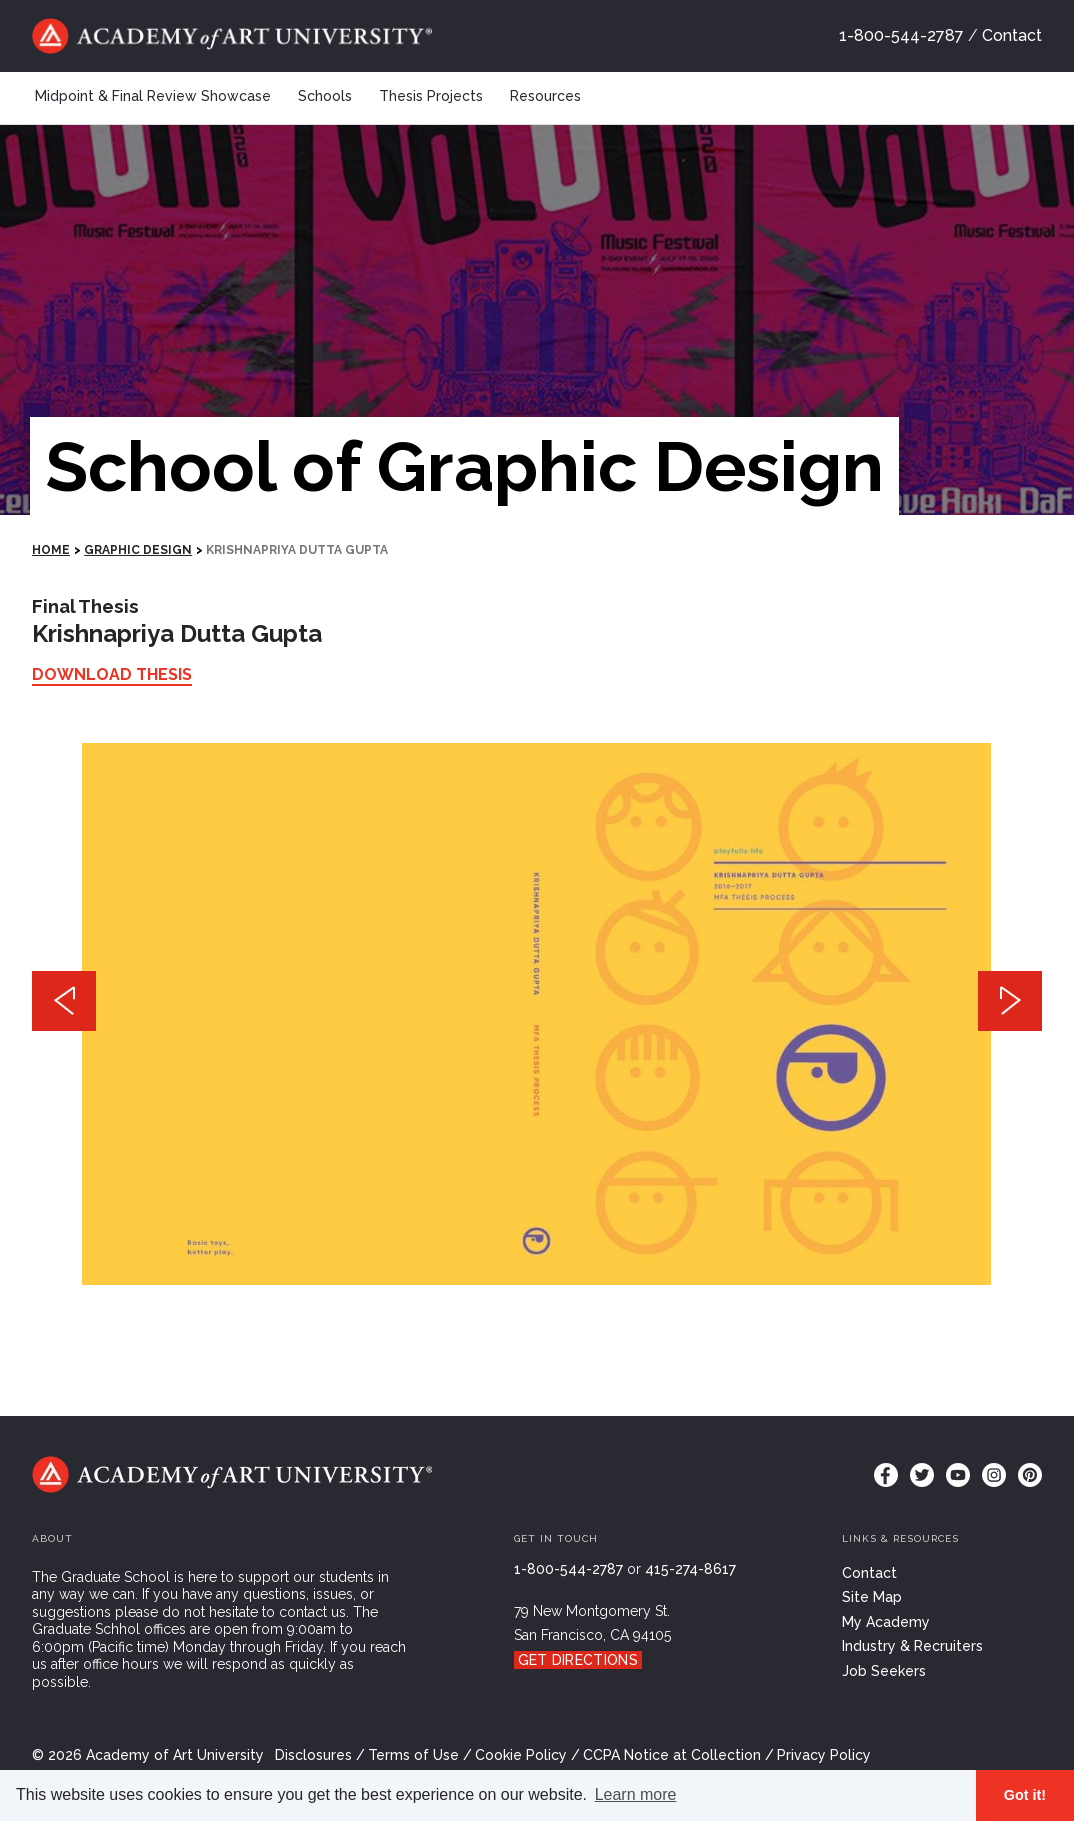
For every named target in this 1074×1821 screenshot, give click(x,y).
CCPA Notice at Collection (672, 1755)
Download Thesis (112, 674)
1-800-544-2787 (901, 35)
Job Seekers (884, 1671)
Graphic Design (138, 550)
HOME (51, 550)
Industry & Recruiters (912, 1646)
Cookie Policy (521, 1755)
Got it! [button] (1025, 1795)
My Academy (886, 1622)
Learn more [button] (636, 1794)
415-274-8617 (690, 1569)
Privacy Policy (824, 1755)
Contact (1012, 35)
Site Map (872, 1597)
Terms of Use (413, 1755)
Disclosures (313, 1755)
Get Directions (578, 1660)
